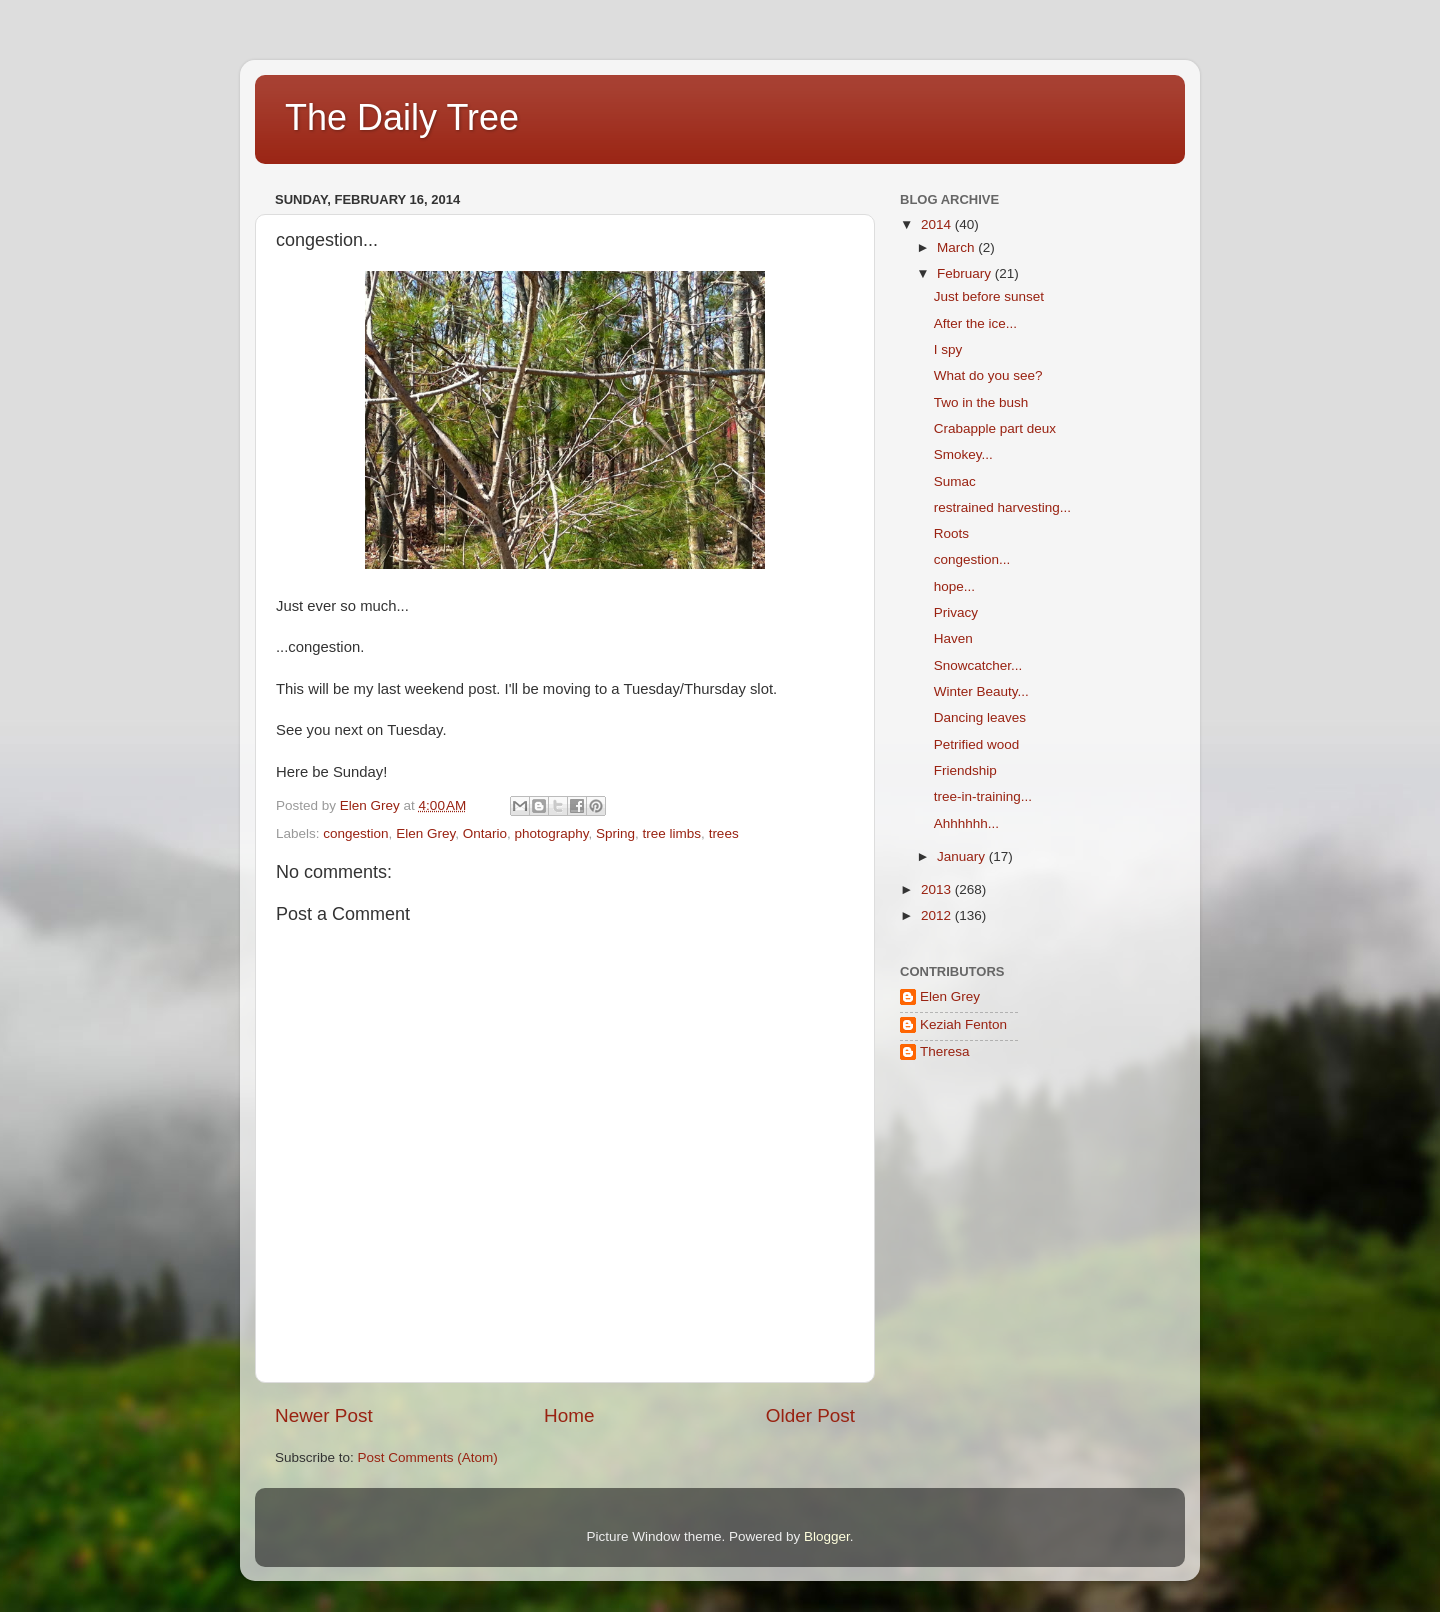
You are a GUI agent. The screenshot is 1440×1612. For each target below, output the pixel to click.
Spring (615, 833)
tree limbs (672, 833)
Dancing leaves (980, 717)
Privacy (956, 612)
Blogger (827, 1536)
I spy (948, 349)
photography (551, 833)
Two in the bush (981, 402)
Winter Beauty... (981, 691)
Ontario (485, 833)
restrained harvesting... (1002, 507)
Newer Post (324, 1415)
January (963, 856)
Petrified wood (977, 744)
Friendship (965, 770)
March (957, 247)
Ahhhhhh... (966, 823)
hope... (954, 586)
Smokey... (963, 454)
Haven (953, 638)
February (966, 273)
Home (569, 1415)
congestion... (972, 559)
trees (724, 833)
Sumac (955, 481)
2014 (938, 224)
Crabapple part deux (995, 428)
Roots (951, 533)
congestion (355, 833)
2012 (938, 915)
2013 (938, 889)
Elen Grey (425, 833)
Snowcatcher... (978, 665)
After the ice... (975, 323)
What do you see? (988, 375)
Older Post (810, 1415)
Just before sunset (989, 296)
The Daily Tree (402, 117)
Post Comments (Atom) (428, 1457)
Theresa (945, 1051)
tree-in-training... (983, 796)
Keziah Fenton (963, 1024)
